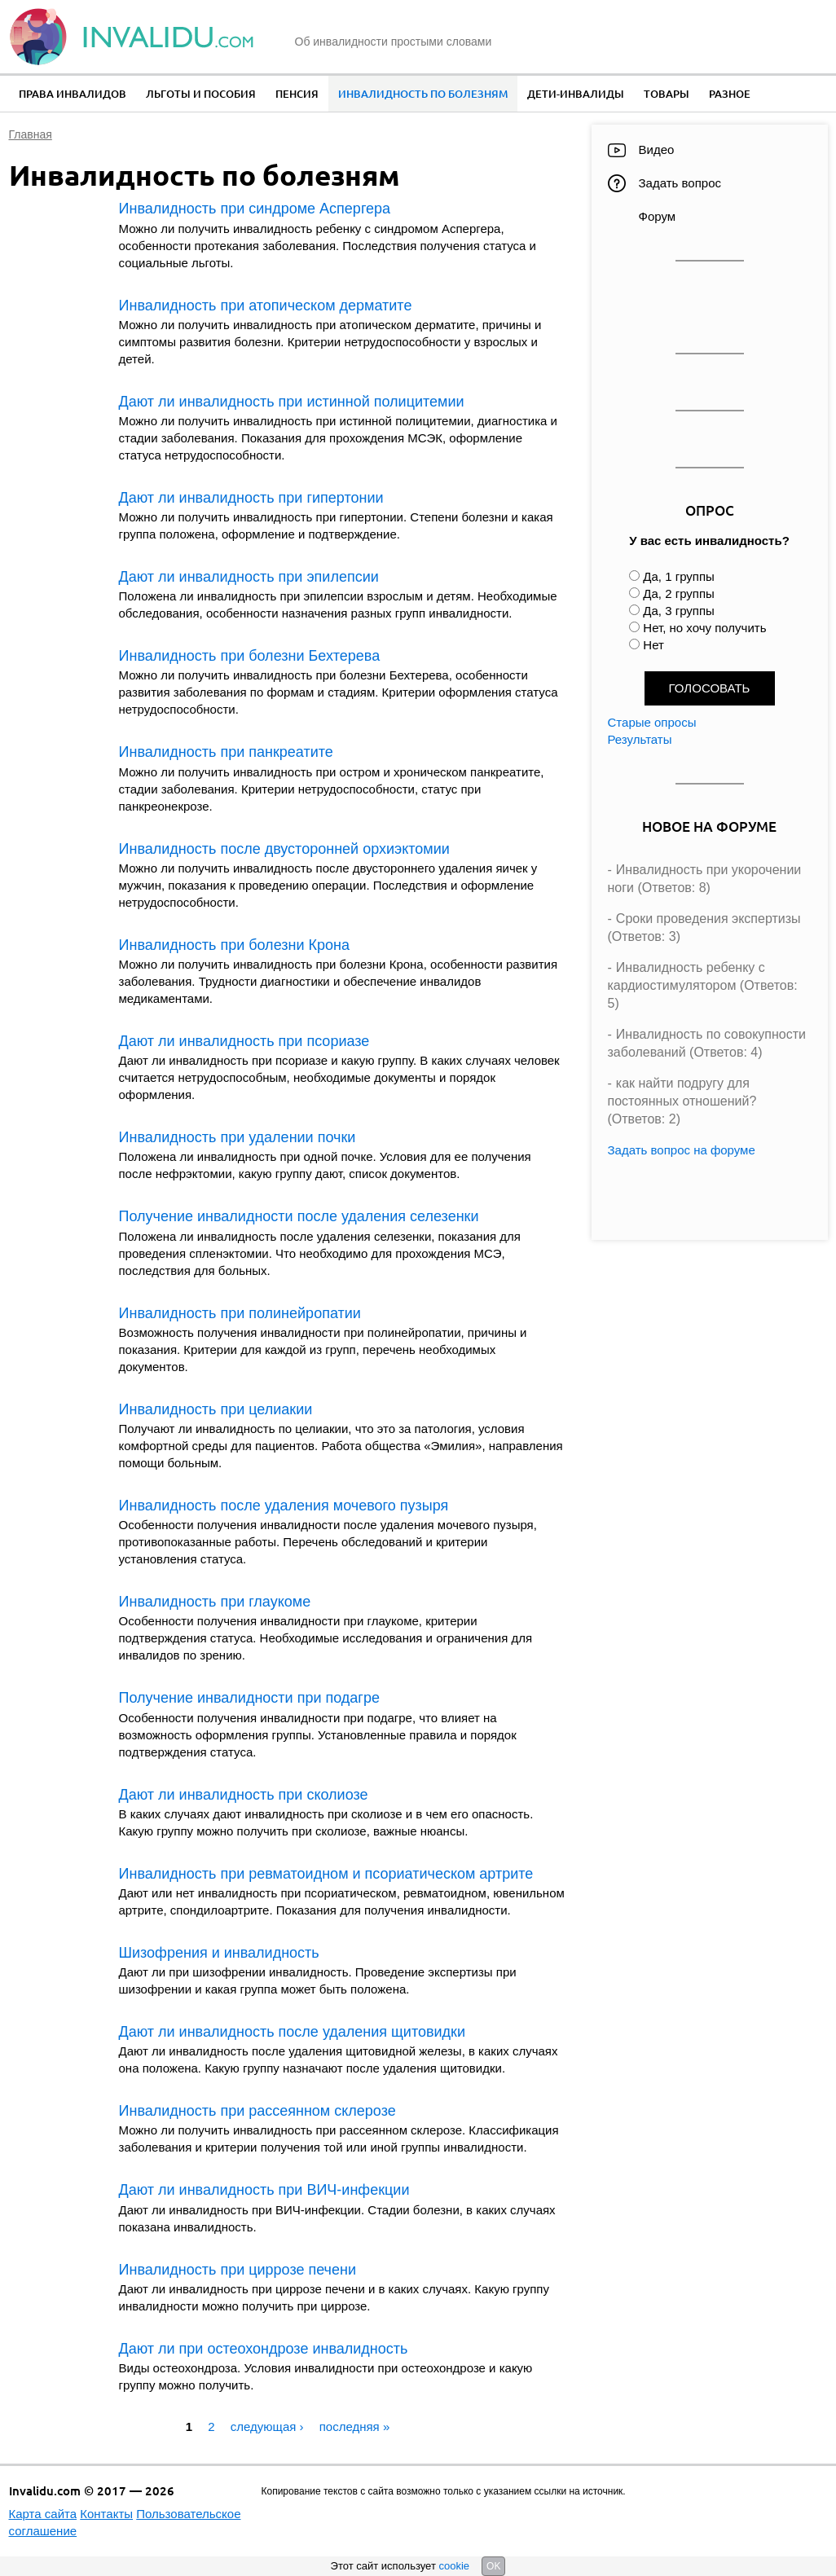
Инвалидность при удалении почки (237, 1137)
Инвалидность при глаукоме (215, 1602)
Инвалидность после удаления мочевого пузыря (284, 1505)
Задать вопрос (680, 183)
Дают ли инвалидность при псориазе (244, 1041)
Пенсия (297, 93)
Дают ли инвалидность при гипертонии (251, 498)
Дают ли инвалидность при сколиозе (243, 1795)
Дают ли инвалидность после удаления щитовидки (292, 2032)
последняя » (354, 2426)
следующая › (267, 2426)
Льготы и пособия (201, 93)
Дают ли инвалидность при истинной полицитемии (291, 401)
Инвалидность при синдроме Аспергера (255, 208)
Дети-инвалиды (575, 93)
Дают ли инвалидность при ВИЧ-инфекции (264, 2190)
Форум (657, 216)
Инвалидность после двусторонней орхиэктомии (284, 849)
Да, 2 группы (679, 593)
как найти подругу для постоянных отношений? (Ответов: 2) (682, 1101)
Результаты (640, 739)
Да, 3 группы (679, 611)
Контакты (106, 2514)
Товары (666, 93)
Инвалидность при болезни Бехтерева (250, 656)
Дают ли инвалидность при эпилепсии (249, 577)
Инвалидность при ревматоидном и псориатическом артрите (326, 1874)
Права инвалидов (72, 93)
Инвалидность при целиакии (216, 1409)
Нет (653, 645)
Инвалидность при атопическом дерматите (265, 305)
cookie (453, 2566)
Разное (729, 93)
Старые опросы (652, 722)
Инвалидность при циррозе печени (238, 2270)
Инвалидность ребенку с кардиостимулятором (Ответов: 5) (703, 986)
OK (493, 2566)
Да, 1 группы (679, 576)
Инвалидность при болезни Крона (234, 945)
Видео (657, 149)
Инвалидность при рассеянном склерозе (257, 2111)
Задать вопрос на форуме (681, 1150)
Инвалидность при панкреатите (226, 752)
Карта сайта (43, 2514)
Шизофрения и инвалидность (219, 1953)
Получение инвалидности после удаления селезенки (299, 1216)
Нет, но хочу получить (704, 628)
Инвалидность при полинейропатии (240, 1313)
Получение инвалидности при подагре (249, 1698)
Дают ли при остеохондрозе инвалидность (263, 2349)
